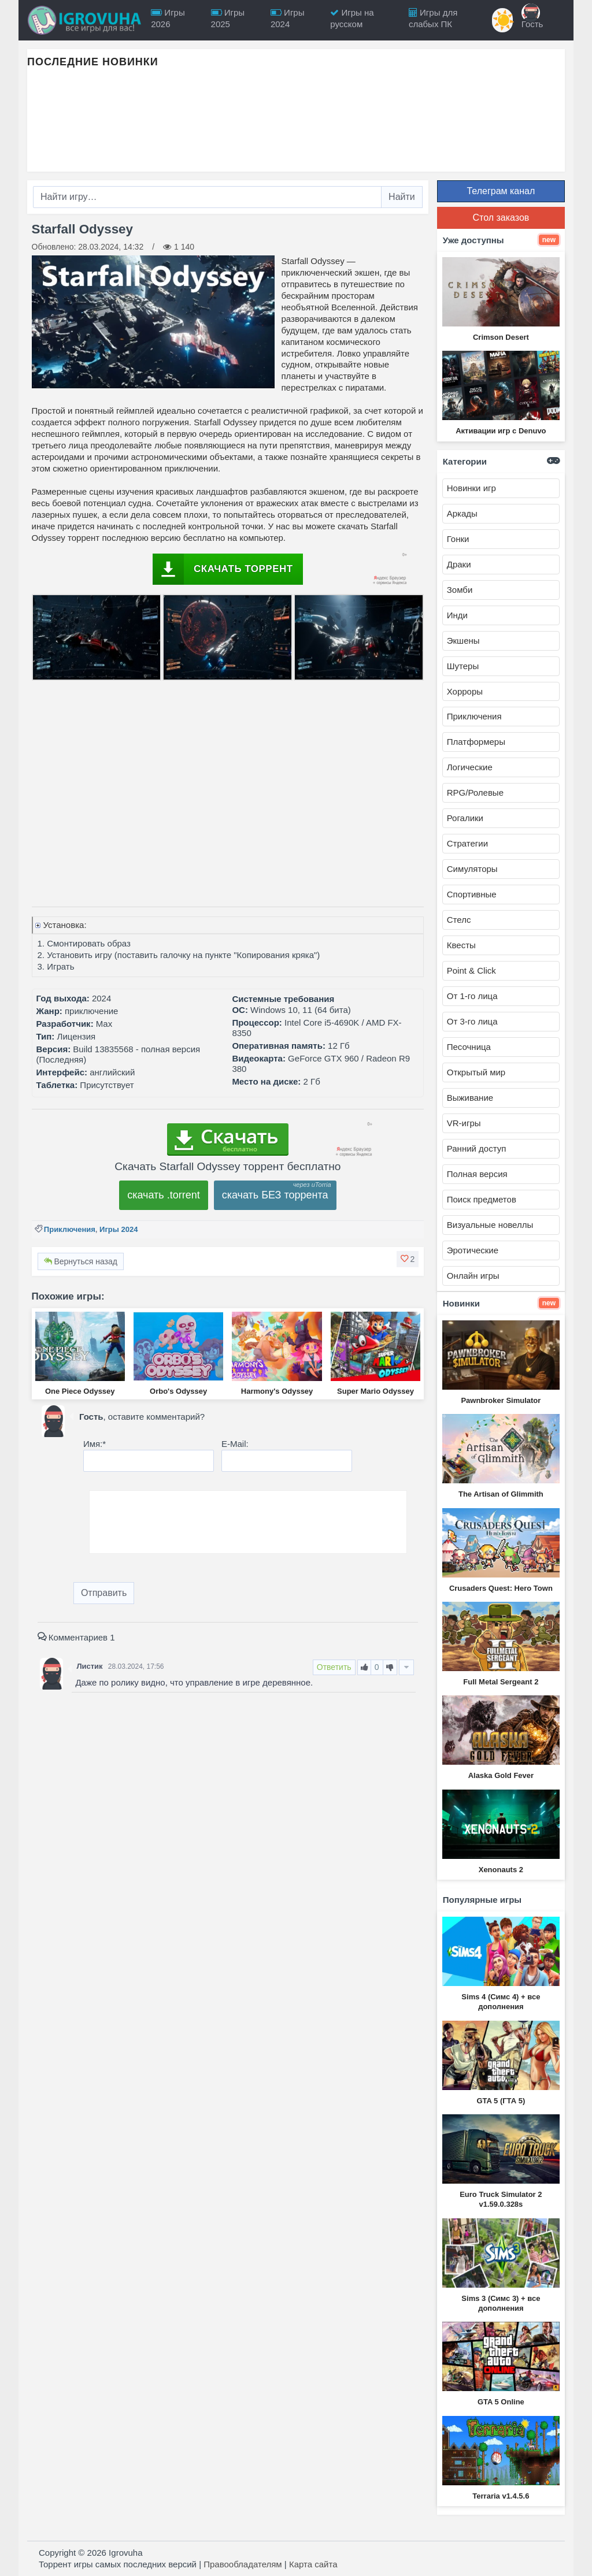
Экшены (463, 640)
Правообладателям (243, 2564)
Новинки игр (471, 488)
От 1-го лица (472, 996)
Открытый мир (476, 1072)
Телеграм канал (501, 191)
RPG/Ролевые (475, 792)
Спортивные (472, 894)
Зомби (460, 590)
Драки (459, 564)
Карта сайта (313, 2564)
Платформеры (476, 742)
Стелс (459, 920)
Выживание (470, 1098)
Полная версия (477, 1174)
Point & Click (471, 970)
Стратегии (467, 843)
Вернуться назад (80, 1261)
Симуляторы (472, 869)
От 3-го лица (472, 1021)
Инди (457, 615)
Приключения (69, 1229)
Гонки (458, 539)
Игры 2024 (118, 1229)
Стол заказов (500, 217)
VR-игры (464, 1123)
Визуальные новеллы (490, 1225)
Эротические (472, 1250)
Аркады (462, 513)
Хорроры (465, 691)
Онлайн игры (473, 1275)
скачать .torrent (163, 1195)
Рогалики (465, 818)
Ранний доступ (476, 1148)
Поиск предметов (481, 1199)
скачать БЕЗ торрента (275, 1195)
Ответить (334, 1667)
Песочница (469, 1047)
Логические (470, 767)
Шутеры (463, 666)
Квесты (461, 945)
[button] (408, 1259)
